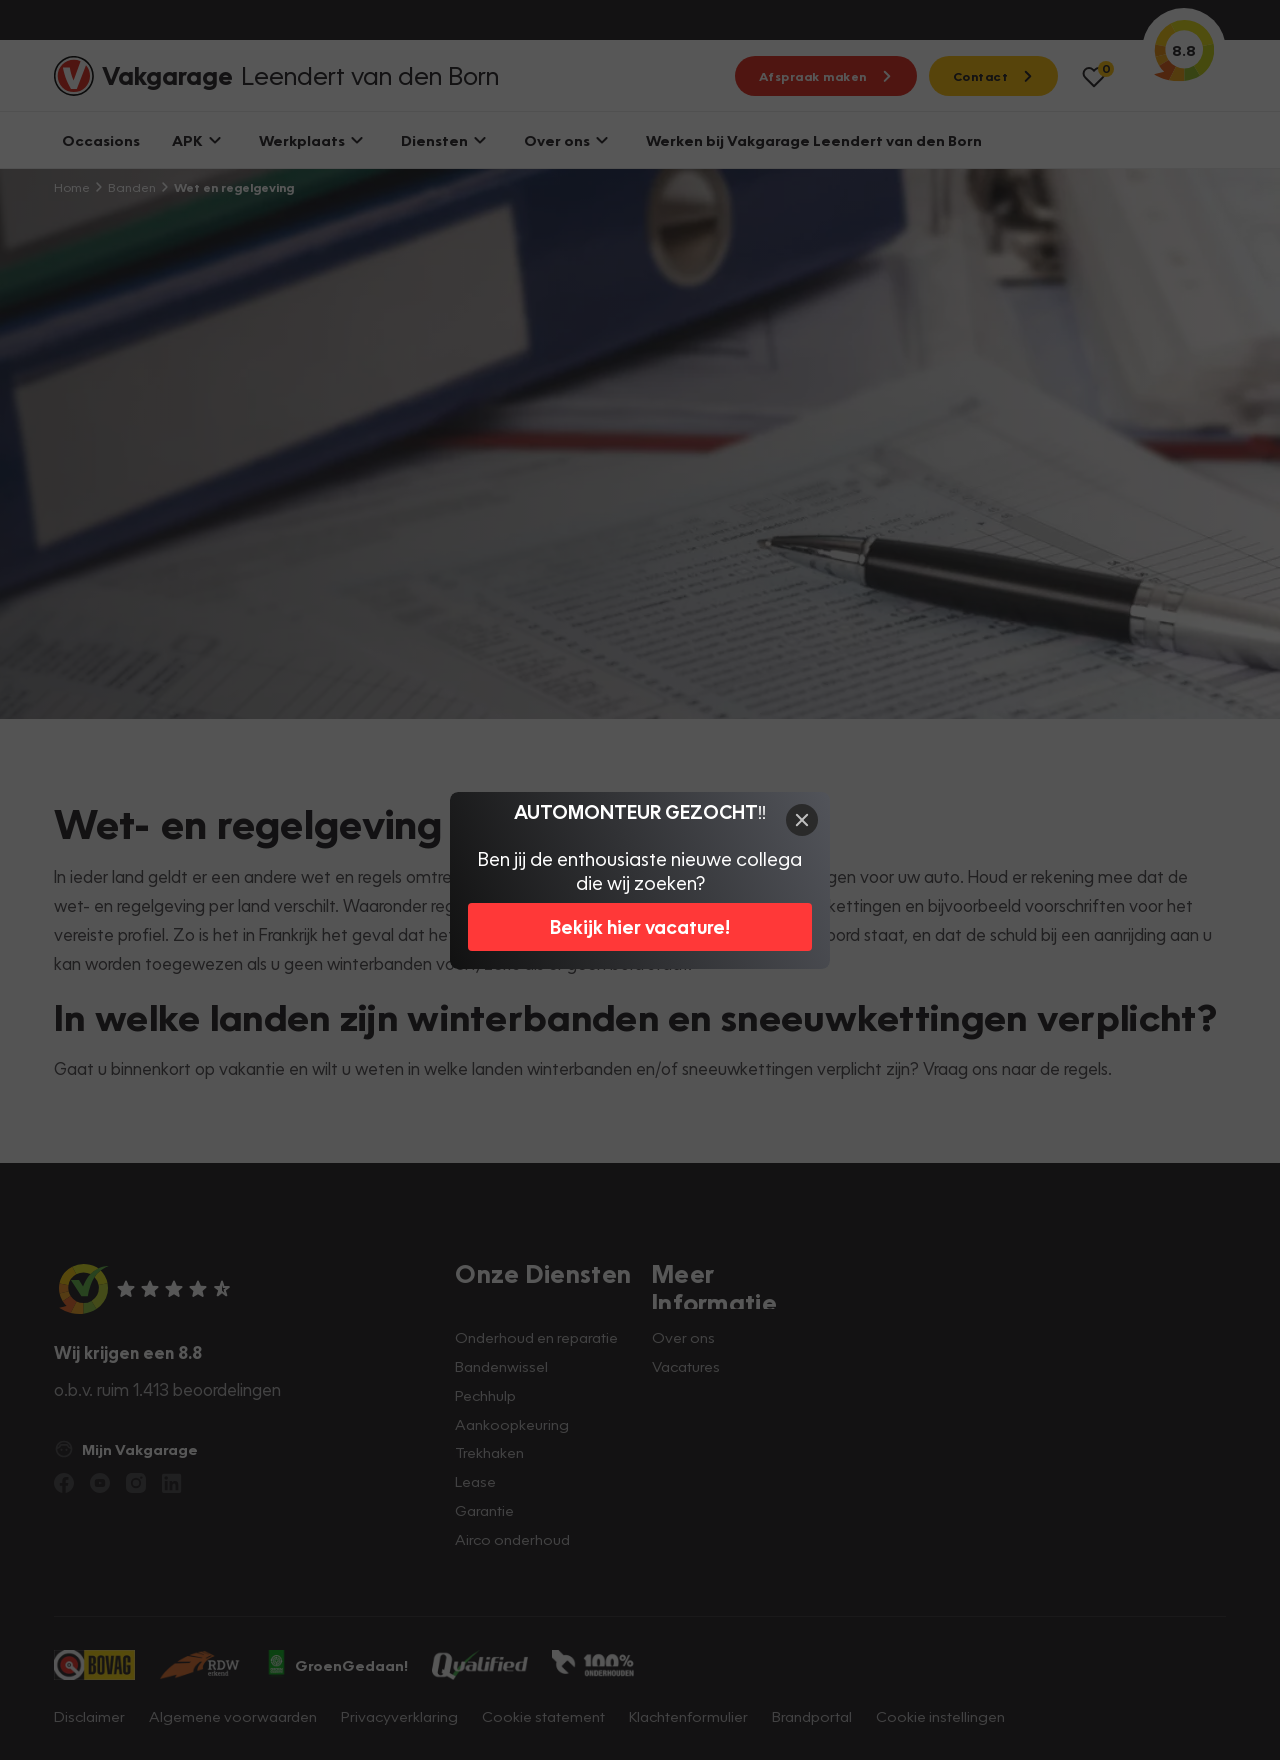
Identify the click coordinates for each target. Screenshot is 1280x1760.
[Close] (802, 820)
